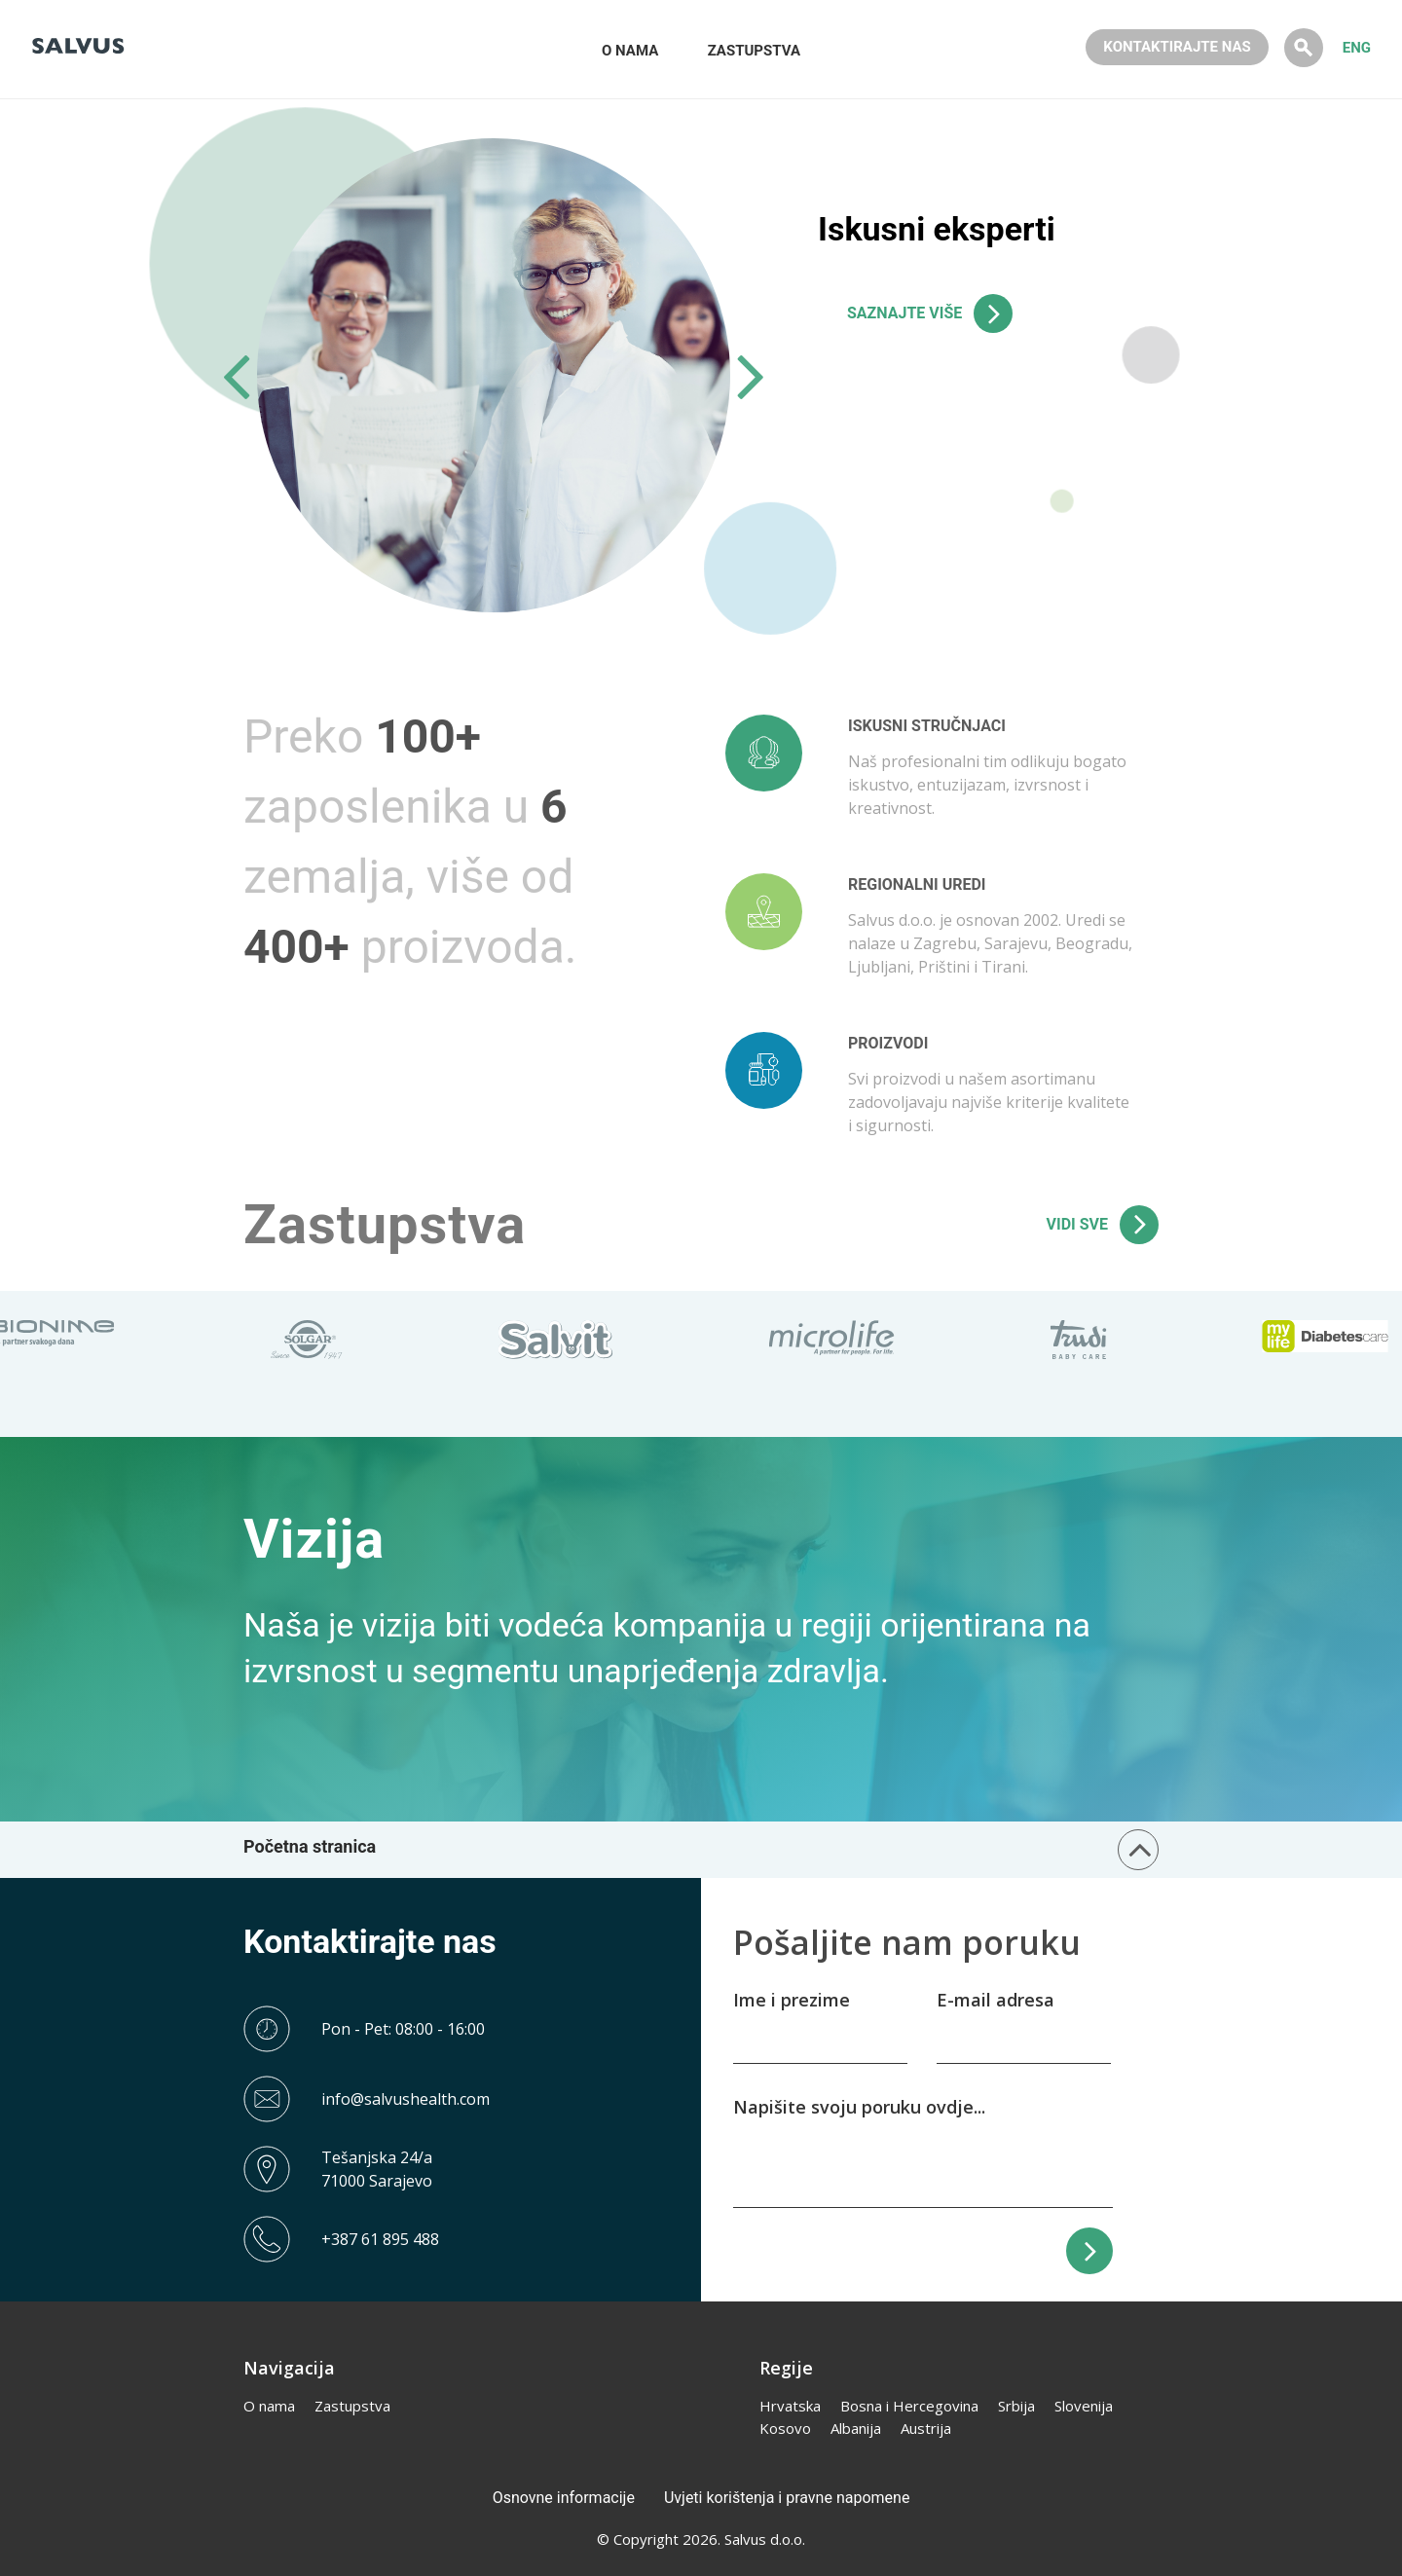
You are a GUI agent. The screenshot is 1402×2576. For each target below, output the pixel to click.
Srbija (1016, 2405)
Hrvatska (790, 2405)
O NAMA (630, 50)
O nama (269, 2405)
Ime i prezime (791, 1999)
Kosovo (785, 2428)
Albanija (855, 2428)
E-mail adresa (995, 1999)
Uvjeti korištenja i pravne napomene (786, 2497)
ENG (1357, 47)
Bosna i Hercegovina (909, 2405)
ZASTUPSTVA (754, 50)
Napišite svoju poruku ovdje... (859, 2107)
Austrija (926, 2428)
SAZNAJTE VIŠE (904, 313)
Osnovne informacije (564, 2497)
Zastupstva (352, 2405)
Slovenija (1083, 2405)
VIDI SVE (1078, 1225)
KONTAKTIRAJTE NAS (1176, 46)
